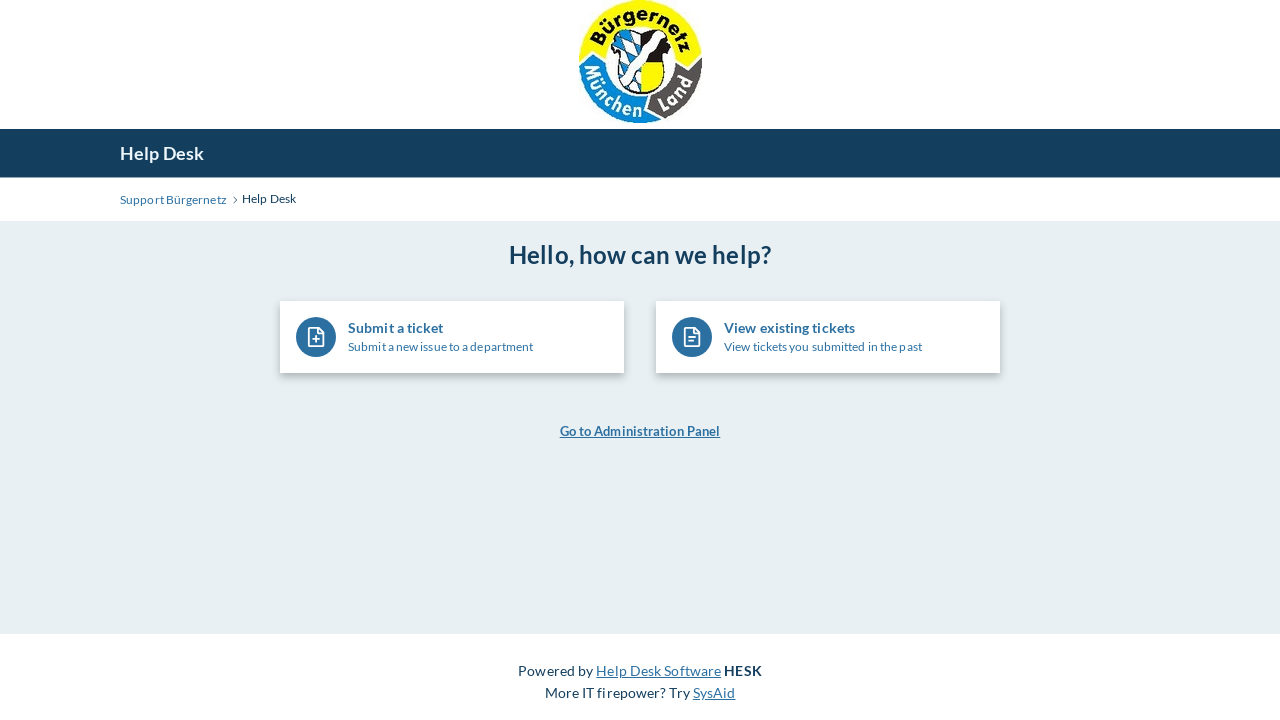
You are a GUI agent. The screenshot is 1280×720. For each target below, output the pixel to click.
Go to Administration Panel (640, 431)
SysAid (714, 692)
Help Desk (162, 153)
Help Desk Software (658, 670)
